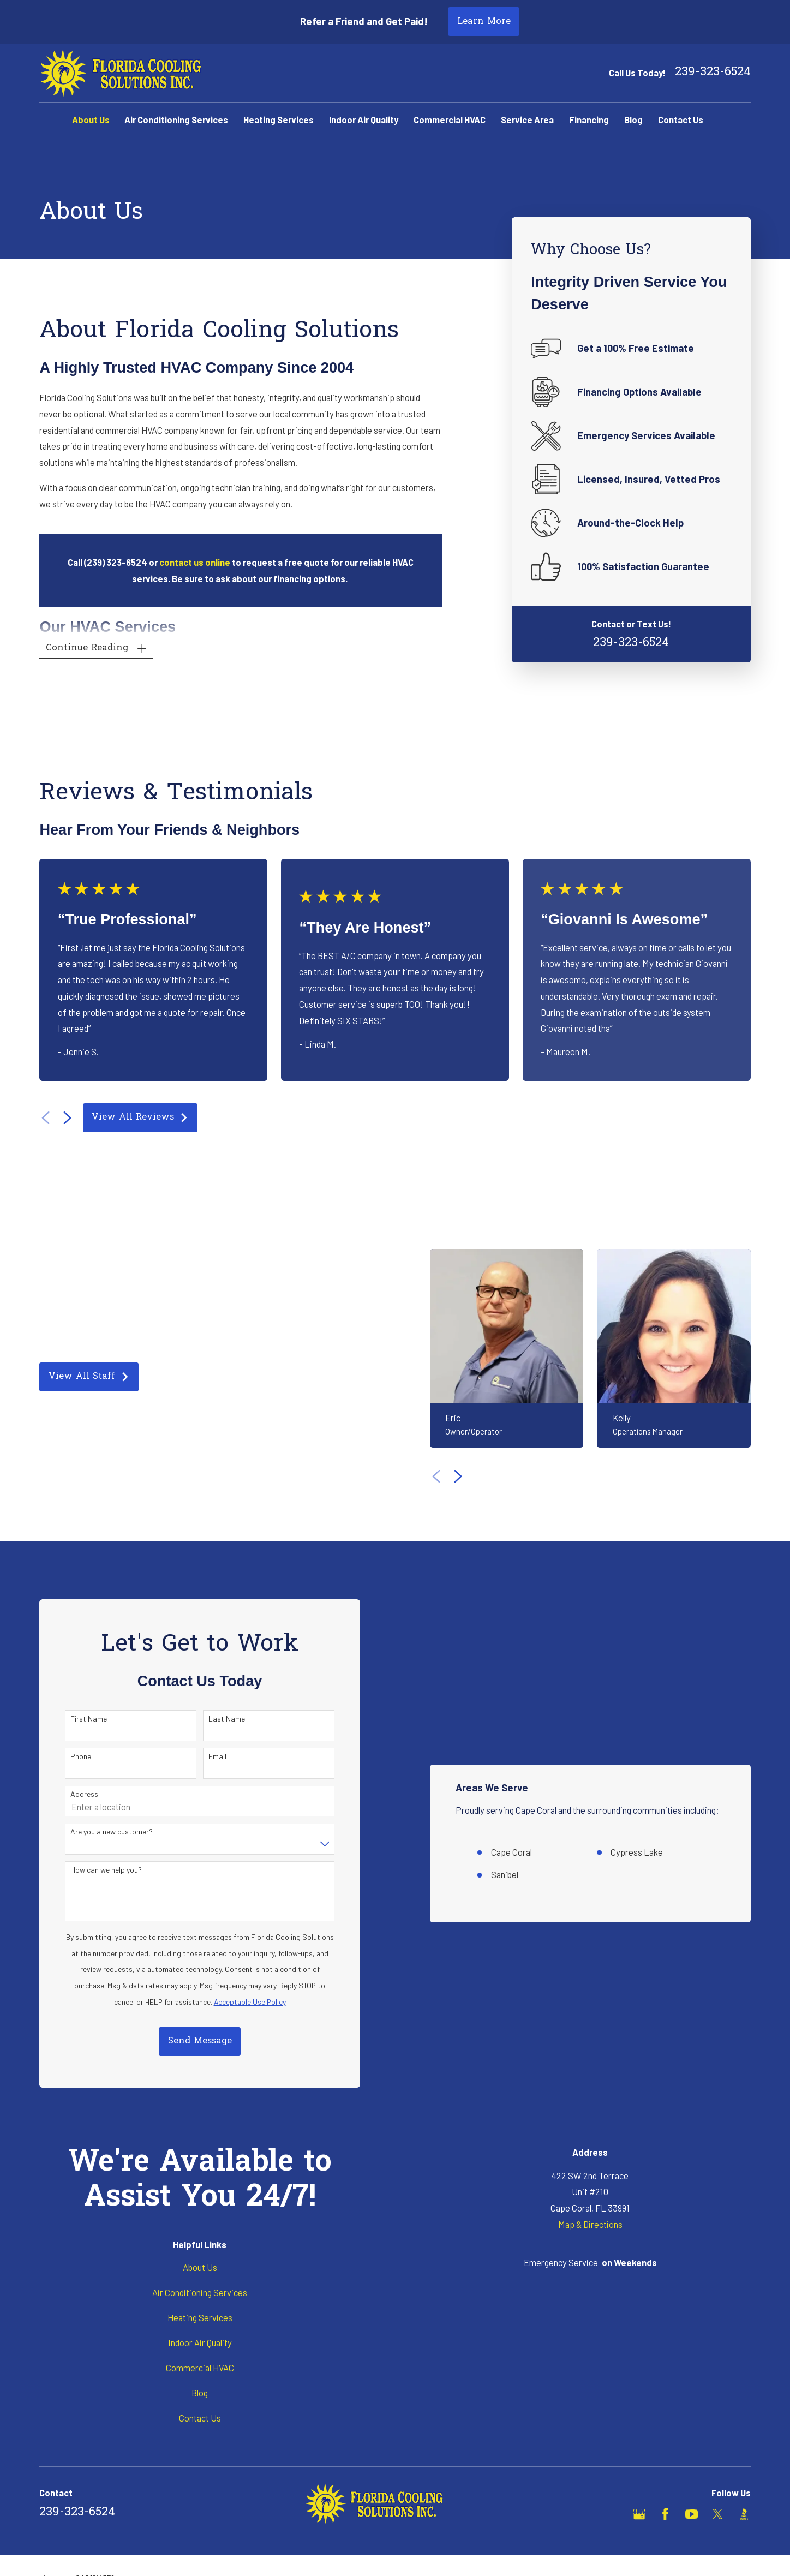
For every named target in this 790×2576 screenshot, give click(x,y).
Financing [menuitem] (589, 119)
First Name (83, 1718)
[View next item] (67, 1117)
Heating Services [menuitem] (278, 119)
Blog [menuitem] (633, 119)
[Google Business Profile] (639, 2514)
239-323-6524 (713, 73)
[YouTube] (691, 2514)
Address (79, 1794)
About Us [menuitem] (91, 119)
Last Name (222, 1718)
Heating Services (199, 2317)
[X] (717, 2514)
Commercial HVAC (200, 2367)
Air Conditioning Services (199, 2292)
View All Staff (84, 1376)
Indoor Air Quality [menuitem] (363, 119)
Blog (199, 2392)
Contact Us (200, 2417)
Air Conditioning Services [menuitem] (176, 119)
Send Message (195, 2041)
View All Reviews (140, 1117)
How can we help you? (101, 1870)
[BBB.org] (744, 2514)
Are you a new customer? (106, 1831)
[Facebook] (665, 2514)
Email (213, 1756)
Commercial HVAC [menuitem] (450, 119)
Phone (75, 1756)
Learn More (484, 21)
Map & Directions (590, 2224)
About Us (200, 2267)
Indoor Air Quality (200, 2342)
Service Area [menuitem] (527, 119)
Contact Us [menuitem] (680, 119)
